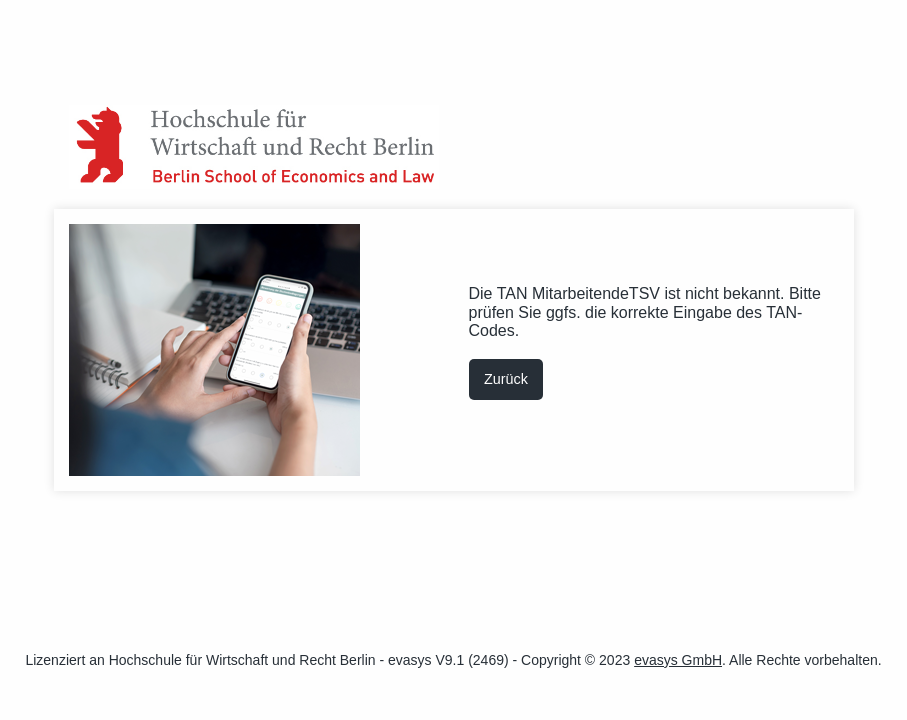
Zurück (506, 379)
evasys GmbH (678, 660)
